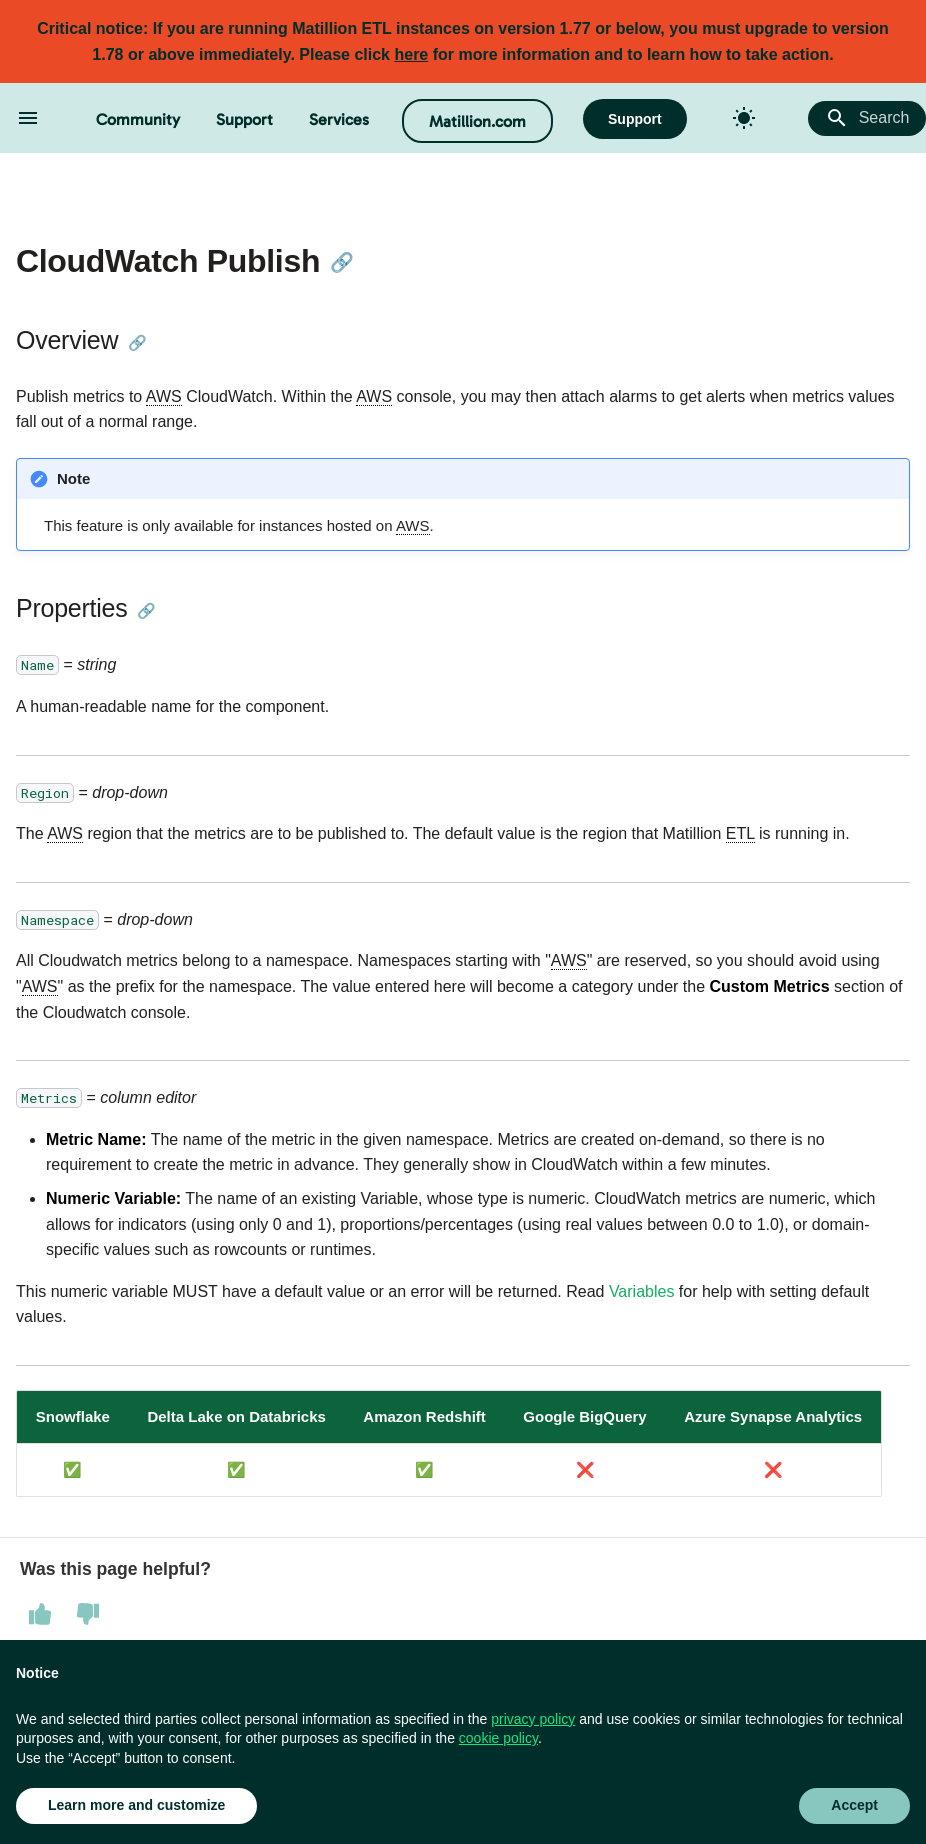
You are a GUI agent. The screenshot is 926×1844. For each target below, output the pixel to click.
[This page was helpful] (40, 1614)
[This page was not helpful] (88, 1614)
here (411, 54)
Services (339, 119)
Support (244, 119)
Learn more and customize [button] (136, 1805)
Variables (642, 1291)
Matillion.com (477, 121)
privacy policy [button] (533, 1719)
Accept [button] (854, 1805)
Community (138, 119)
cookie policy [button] (498, 1738)
